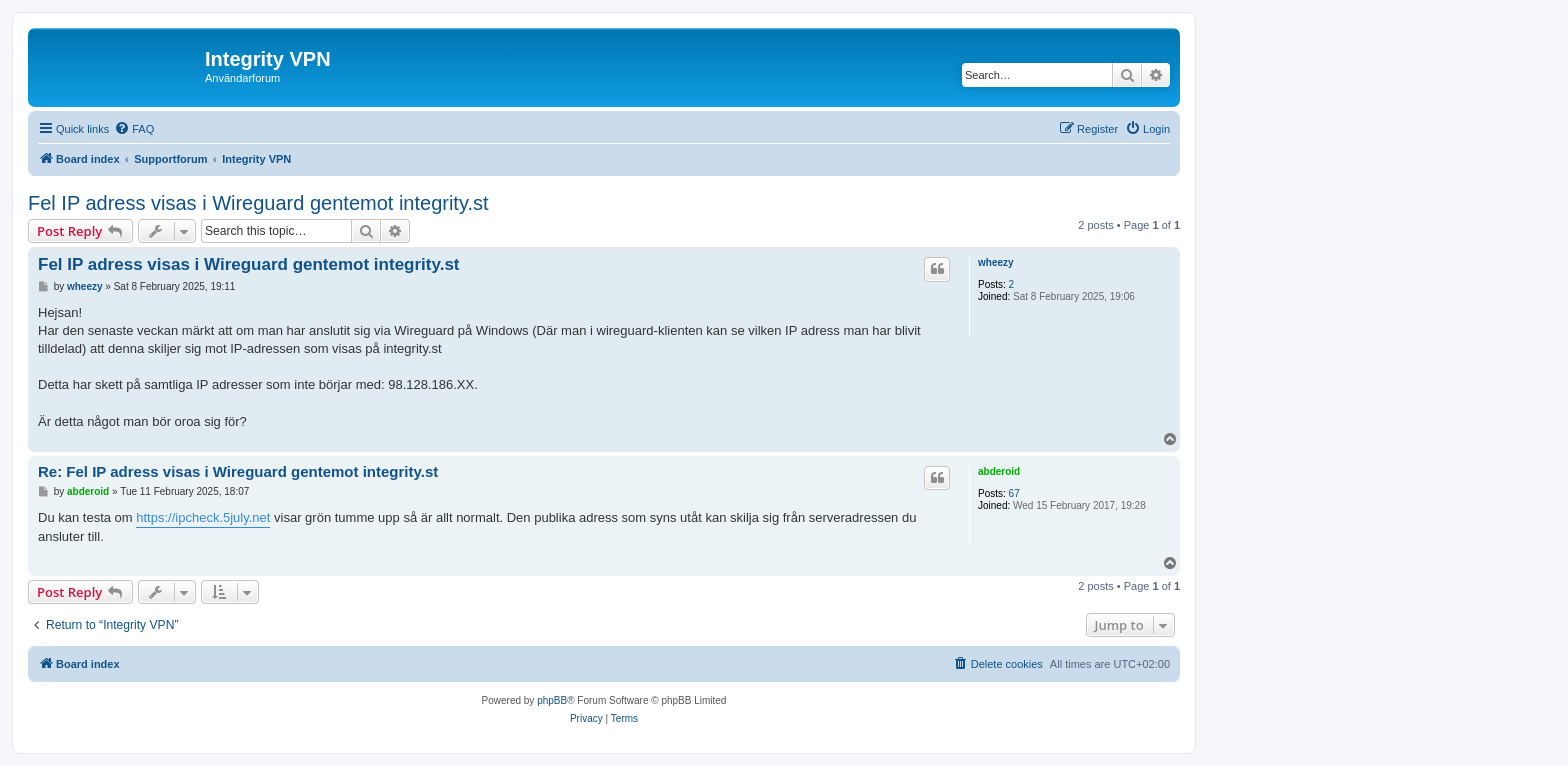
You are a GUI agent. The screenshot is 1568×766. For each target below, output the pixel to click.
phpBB (552, 700)
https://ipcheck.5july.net (203, 517)
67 (1014, 493)
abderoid (999, 471)
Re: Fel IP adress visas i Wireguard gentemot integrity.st (238, 471)
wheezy (996, 262)
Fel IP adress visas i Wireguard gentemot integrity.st (258, 203)
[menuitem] (134, 129)
